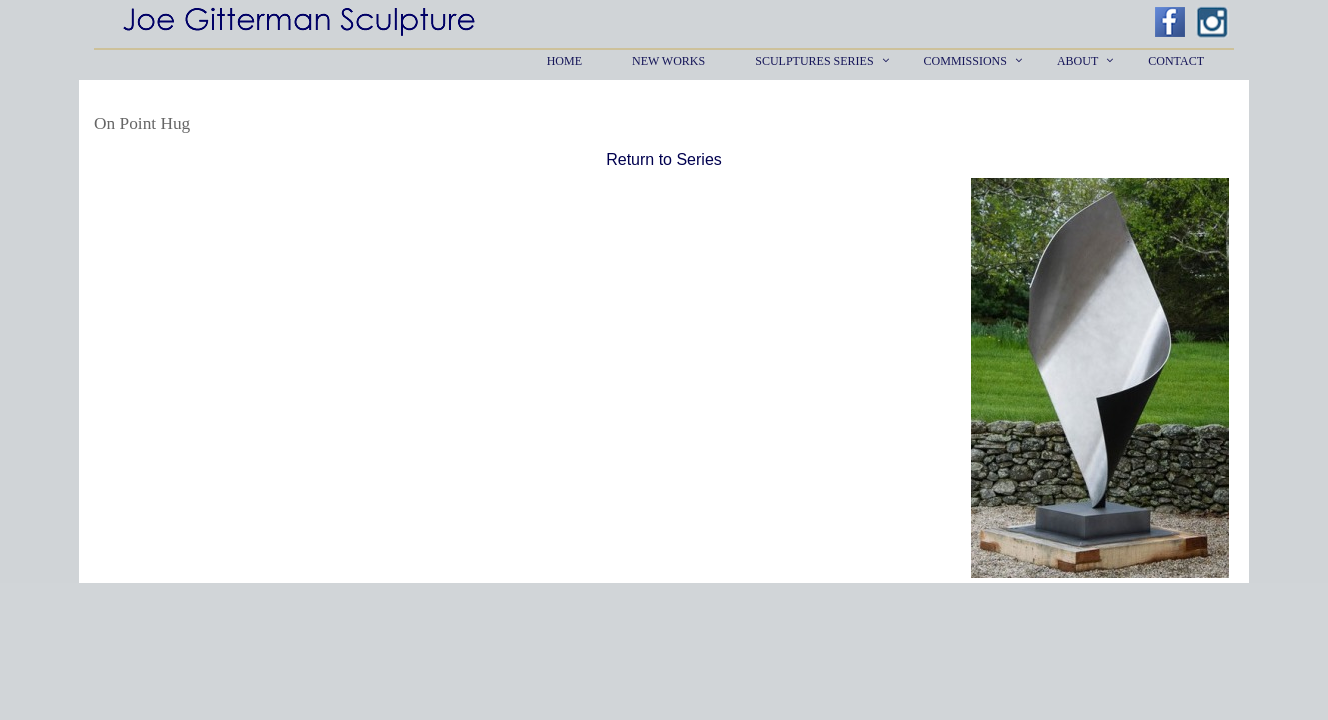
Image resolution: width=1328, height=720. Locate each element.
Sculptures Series (814, 61)
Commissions (965, 61)
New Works (668, 61)
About (1077, 61)
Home (564, 61)
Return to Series (664, 159)
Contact (1176, 61)
